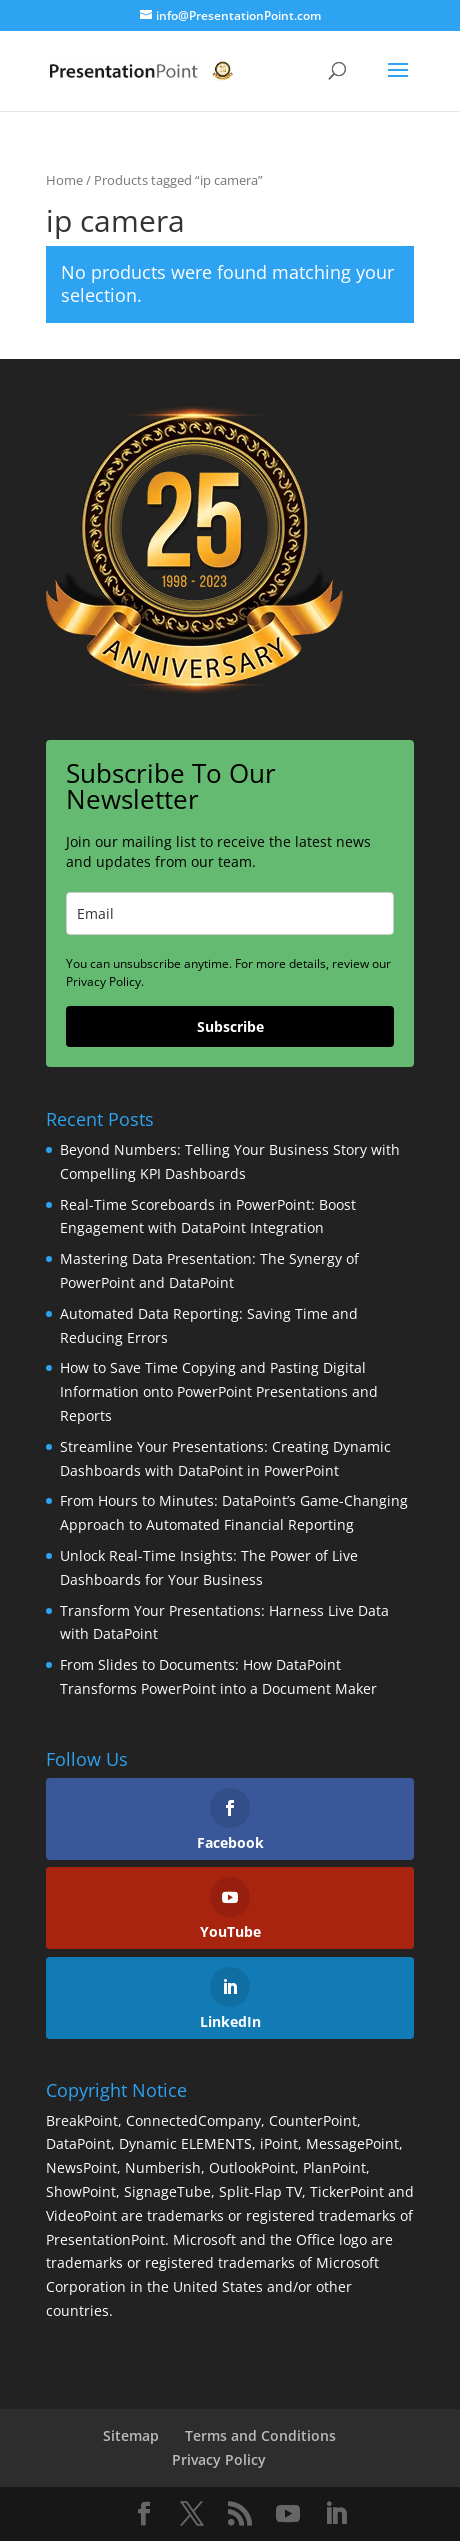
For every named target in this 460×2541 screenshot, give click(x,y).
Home (64, 180)
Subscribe (230, 1026)
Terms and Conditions (260, 2435)
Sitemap (131, 2435)
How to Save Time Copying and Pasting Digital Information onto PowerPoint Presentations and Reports (219, 1391)
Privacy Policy (219, 2459)
